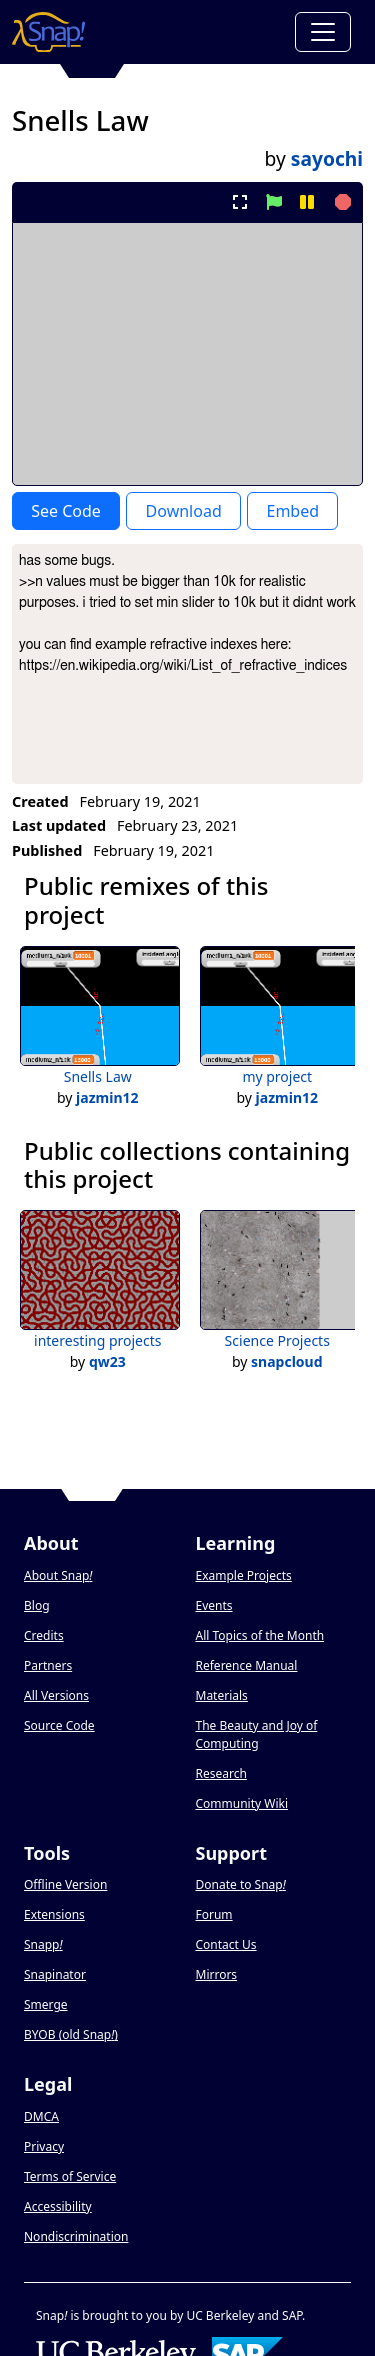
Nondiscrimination (76, 2236)
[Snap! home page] (48, 32)
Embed (292, 511)
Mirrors (217, 1974)
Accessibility (58, 2206)
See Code (66, 511)
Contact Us (226, 1944)
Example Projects (244, 1575)
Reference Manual (247, 1665)
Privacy (44, 2146)
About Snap (58, 1575)
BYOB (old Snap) (71, 2034)
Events (214, 1605)
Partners (48, 1665)
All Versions (56, 1695)
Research (221, 1773)
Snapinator (55, 1974)
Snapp (43, 1944)
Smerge (46, 2004)
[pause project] (306, 202)
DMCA (41, 2116)
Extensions (54, 1914)
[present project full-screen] (240, 202)
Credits (44, 1635)
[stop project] (340, 202)
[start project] (273, 202)
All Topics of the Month (260, 1635)
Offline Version (65, 1884)
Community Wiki (242, 1803)
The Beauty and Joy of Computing (257, 1734)
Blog (37, 1605)
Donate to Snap (241, 1884)
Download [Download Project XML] (184, 511)
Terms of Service (70, 2176)
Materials (222, 1695)
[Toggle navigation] (323, 32)
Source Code (59, 1725)
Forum (214, 1914)
